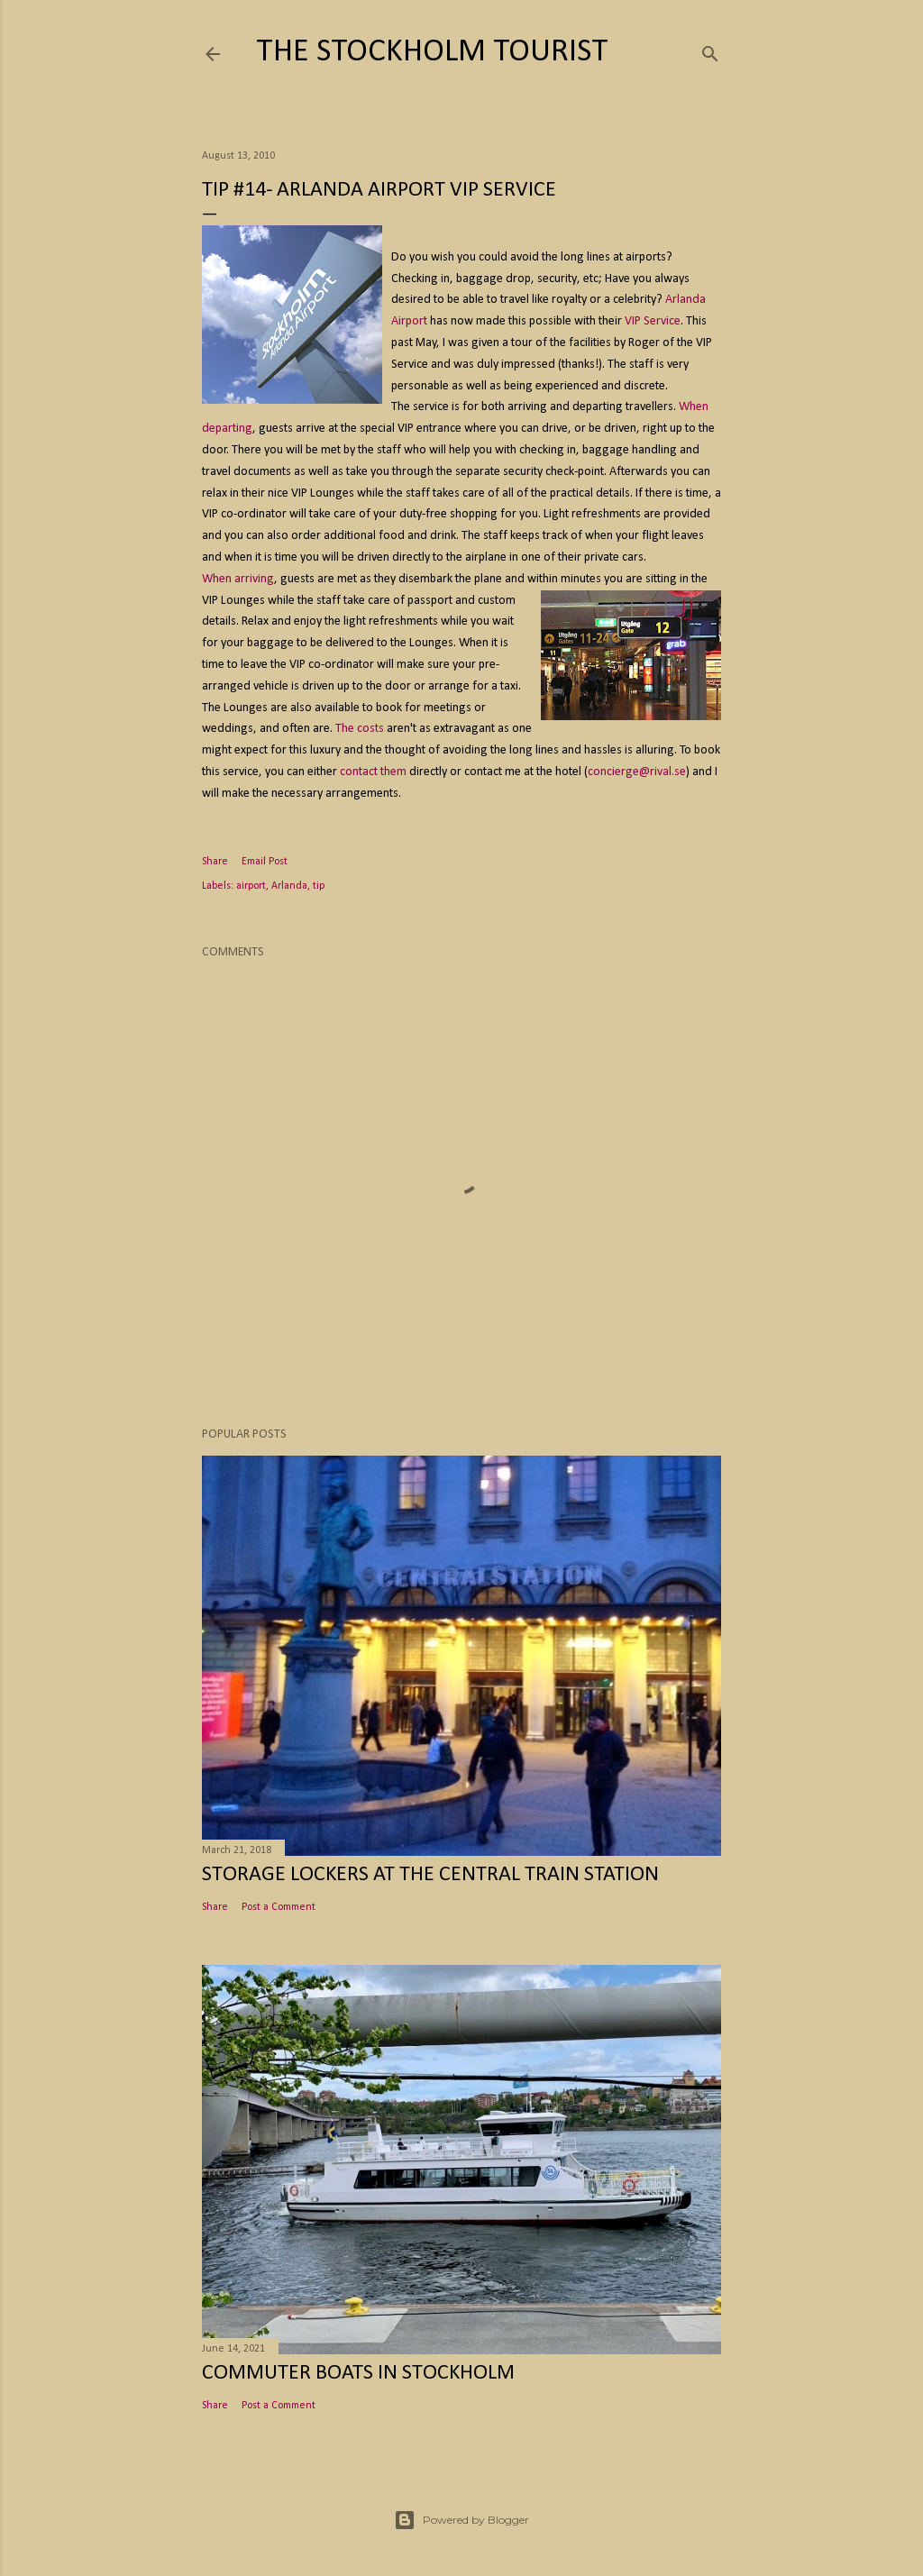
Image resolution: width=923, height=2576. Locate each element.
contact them (373, 772)
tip (318, 886)
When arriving (238, 579)
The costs (359, 728)
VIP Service (653, 321)
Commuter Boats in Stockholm (358, 2373)
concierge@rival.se (637, 772)
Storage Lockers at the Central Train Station (430, 1875)
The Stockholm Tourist (432, 52)
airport (251, 886)
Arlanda (289, 886)
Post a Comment (278, 1907)
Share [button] (215, 861)
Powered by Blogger (461, 2520)
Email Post (265, 861)
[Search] (710, 50)
